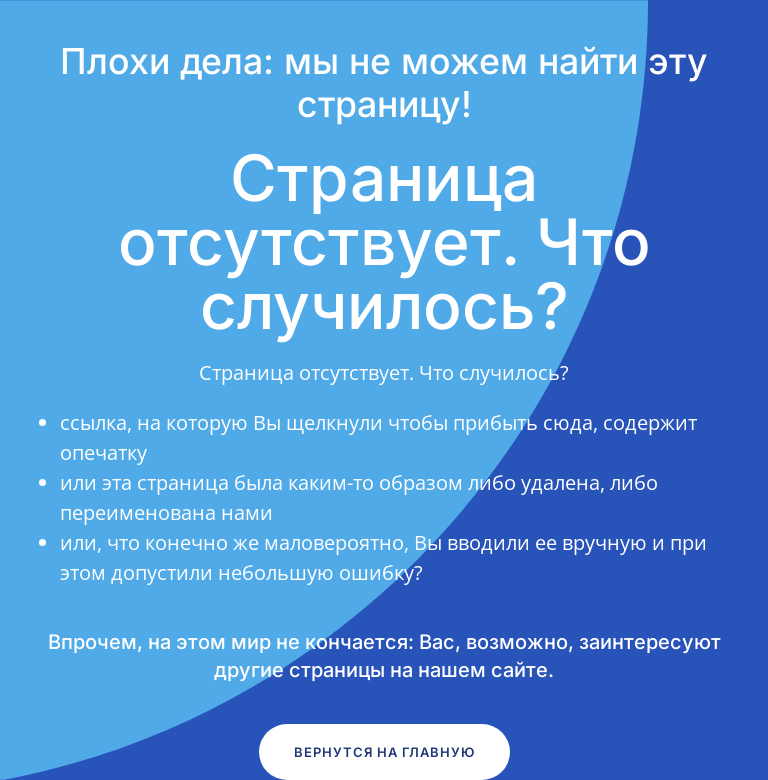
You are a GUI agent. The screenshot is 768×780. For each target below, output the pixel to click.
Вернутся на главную (384, 752)
